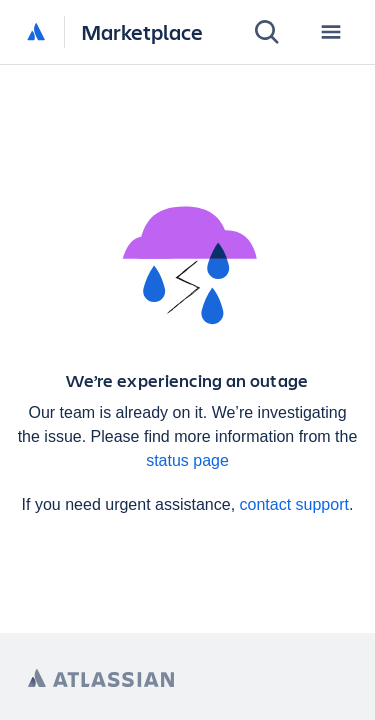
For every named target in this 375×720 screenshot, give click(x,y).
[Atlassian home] (36, 33)
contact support (294, 504)
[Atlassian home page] (101, 678)
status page (187, 460)
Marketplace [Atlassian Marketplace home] (142, 31)
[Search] (267, 32)
